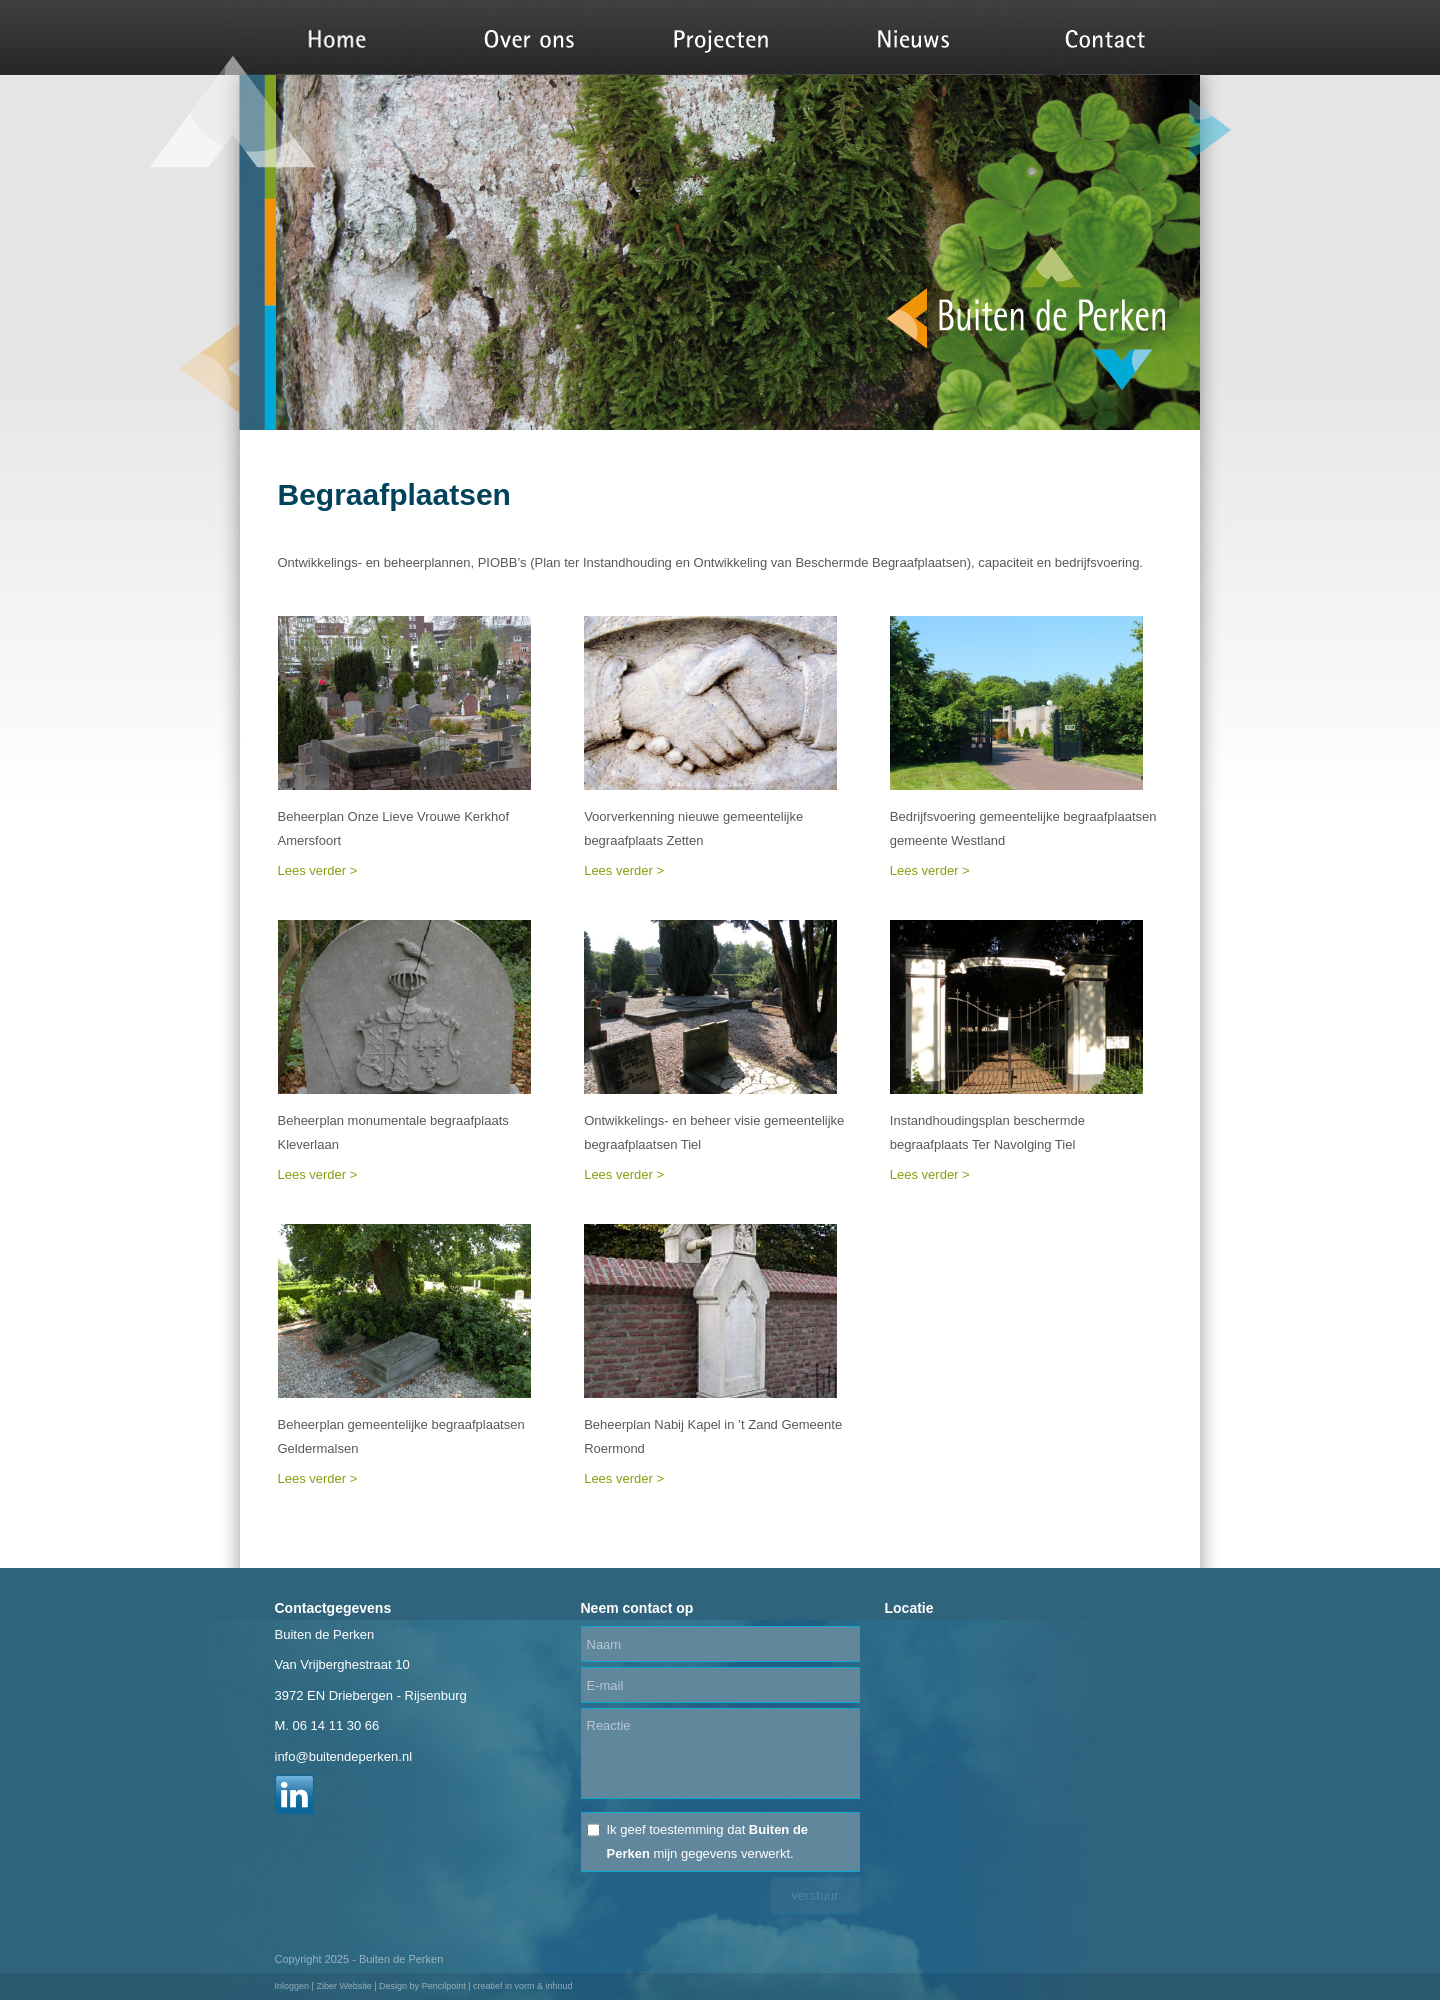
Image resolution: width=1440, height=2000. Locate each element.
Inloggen (292, 1986)
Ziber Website (343, 1986)
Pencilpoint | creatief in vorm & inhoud (497, 1986)
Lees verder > (318, 870)
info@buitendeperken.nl (344, 1756)
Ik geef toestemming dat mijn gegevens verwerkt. (708, 1841)
